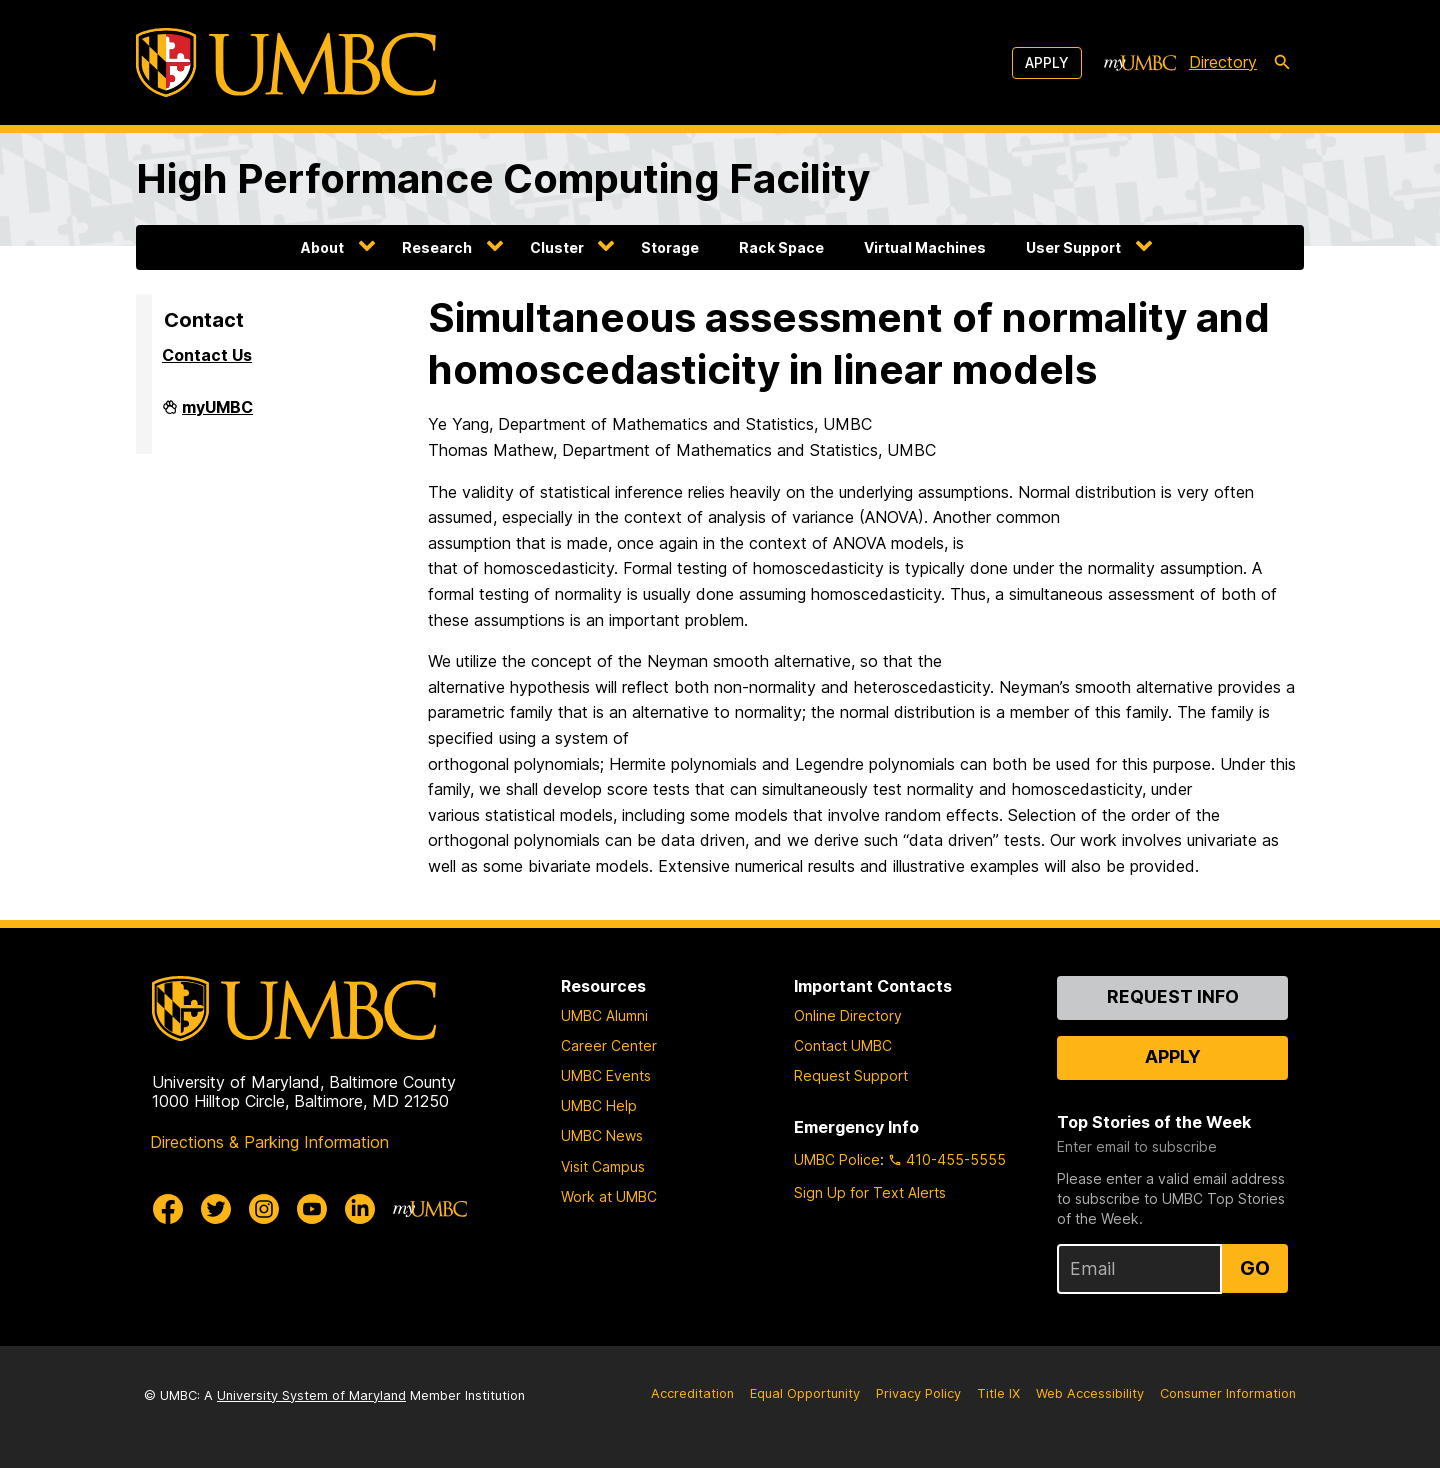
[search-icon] (1282, 63)
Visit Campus (603, 1166)
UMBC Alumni (604, 1015)
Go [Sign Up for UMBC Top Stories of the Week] (1255, 1268)
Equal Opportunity (805, 1393)
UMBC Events (606, 1075)
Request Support (851, 1075)
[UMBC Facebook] (168, 1209)
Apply (1047, 62)
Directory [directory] (1223, 62)
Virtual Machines (925, 247)
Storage (670, 247)
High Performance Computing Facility (503, 178)
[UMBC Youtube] (312, 1209)
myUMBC (217, 415)
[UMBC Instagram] (264, 1209)
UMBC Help (599, 1105)
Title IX (998, 1393)
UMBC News (602, 1135)
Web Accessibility (1090, 1393)
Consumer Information (1228, 1393)
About (322, 247)
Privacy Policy (918, 1393)
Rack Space (781, 247)
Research (437, 247)
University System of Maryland (311, 1395)
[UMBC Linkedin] (360, 1209)
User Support (1073, 247)
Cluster (557, 247)
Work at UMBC (609, 1196)
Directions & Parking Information (269, 1142)
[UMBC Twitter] (216, 1209)
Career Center (609, 1045)
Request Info (1173, 996)
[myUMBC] (1140, 63)
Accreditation (692, 1393)
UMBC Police (837, 1159)
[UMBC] (286, 62)
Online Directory (848, 1015)
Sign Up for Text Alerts (870, 1192)
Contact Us (207, 355)
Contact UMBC (843, 1045)
